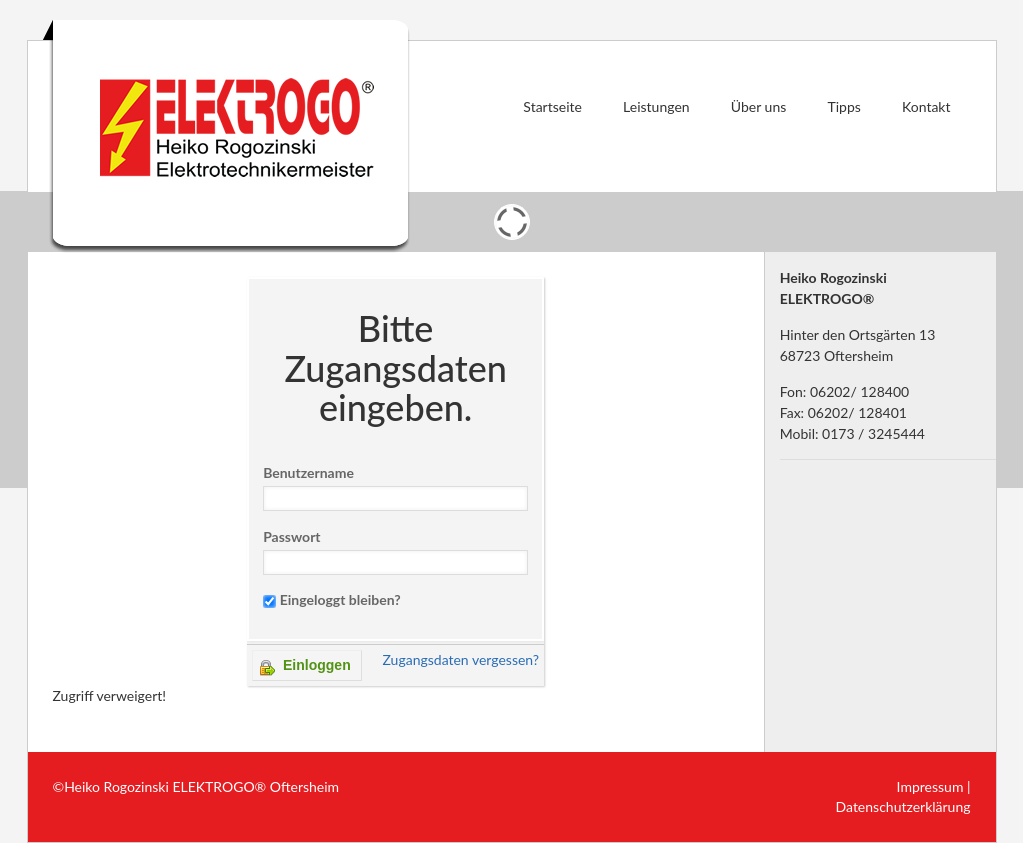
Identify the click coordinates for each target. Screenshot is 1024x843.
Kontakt (926, 106)
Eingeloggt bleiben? (340, 599)
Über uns (758, 106)
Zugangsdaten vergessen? (460, 659)
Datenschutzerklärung (903, 806)
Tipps (843, 106)
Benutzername (308, 472)
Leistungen (656, 106)
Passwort (291, 536)
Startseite (552, 106)
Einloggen (305, 666)
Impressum (930, 786)
